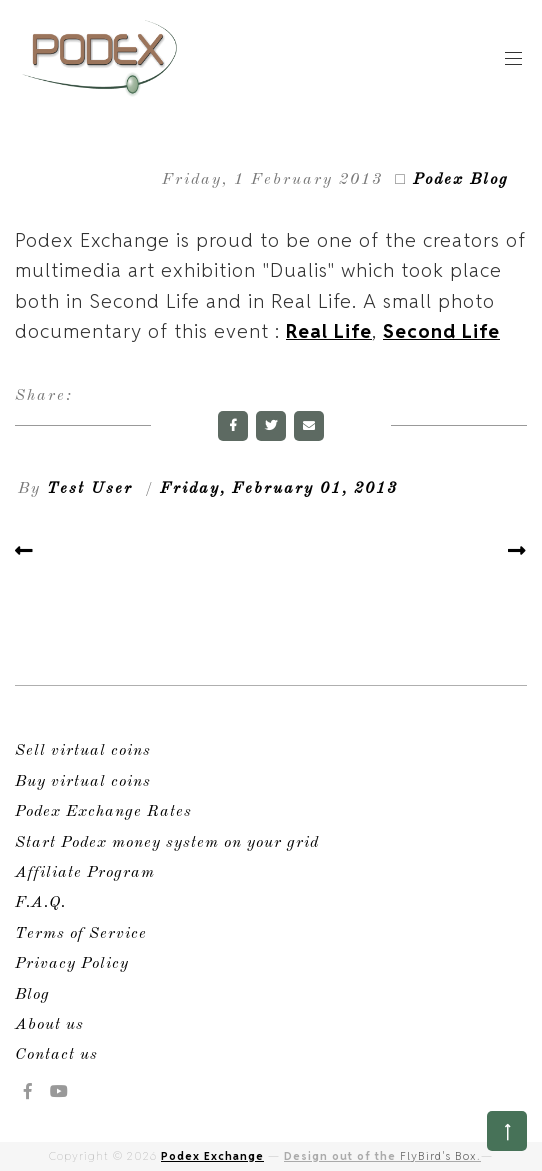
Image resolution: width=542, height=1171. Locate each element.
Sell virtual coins (83, 751)
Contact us (56, 1055)
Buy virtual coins (83, 782)
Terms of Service (81, 934)
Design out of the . (382, 1156)
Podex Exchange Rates (103, 812)
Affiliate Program (85, 873)
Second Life (441, 331)
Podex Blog (461, 180)
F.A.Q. (40, 903)
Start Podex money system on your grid (167, 843)
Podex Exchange (212, 1156)
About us (49, 1025)
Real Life (329, 331)
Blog (32, 995)
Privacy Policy (72, 964)
